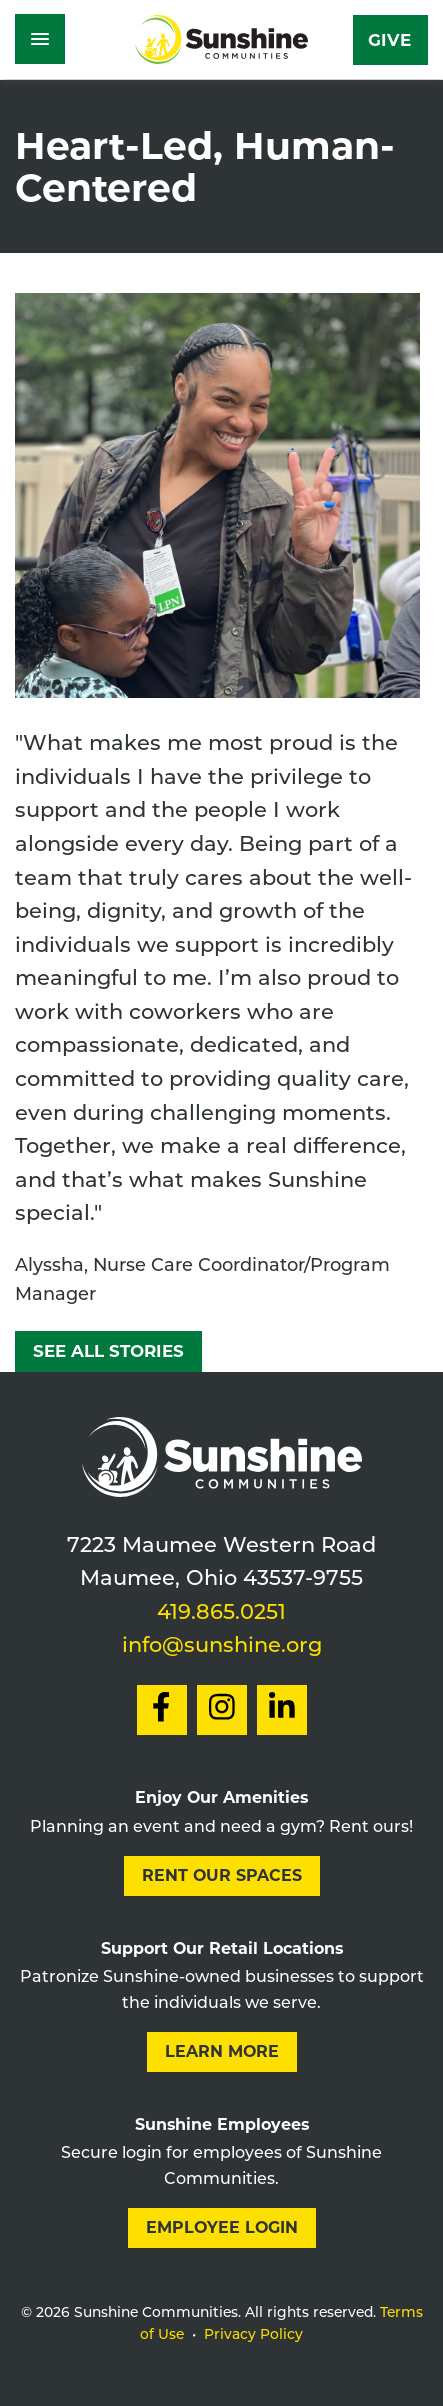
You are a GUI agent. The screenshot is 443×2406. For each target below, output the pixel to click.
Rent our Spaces (222, 1875)
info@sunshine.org (222, 1646)
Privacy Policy (253, 2335)
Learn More (222, 2051)
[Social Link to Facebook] (162, 1710)
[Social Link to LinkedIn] (282, 1710)
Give (389, 40)
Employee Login (222, 2227)
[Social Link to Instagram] (222, 1710)
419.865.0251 (221, 1613)
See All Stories (108, 1351)
